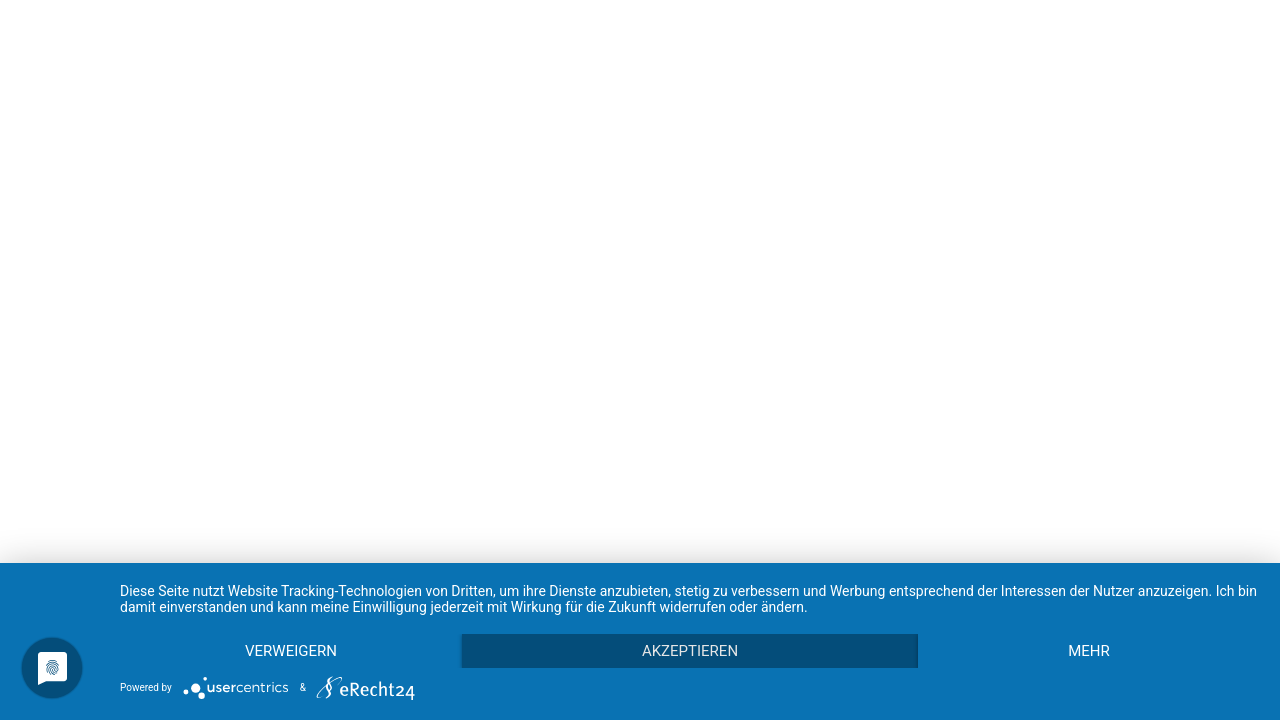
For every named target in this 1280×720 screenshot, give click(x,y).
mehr (1089, 651)
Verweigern (291, 651)
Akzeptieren (690, 651)
